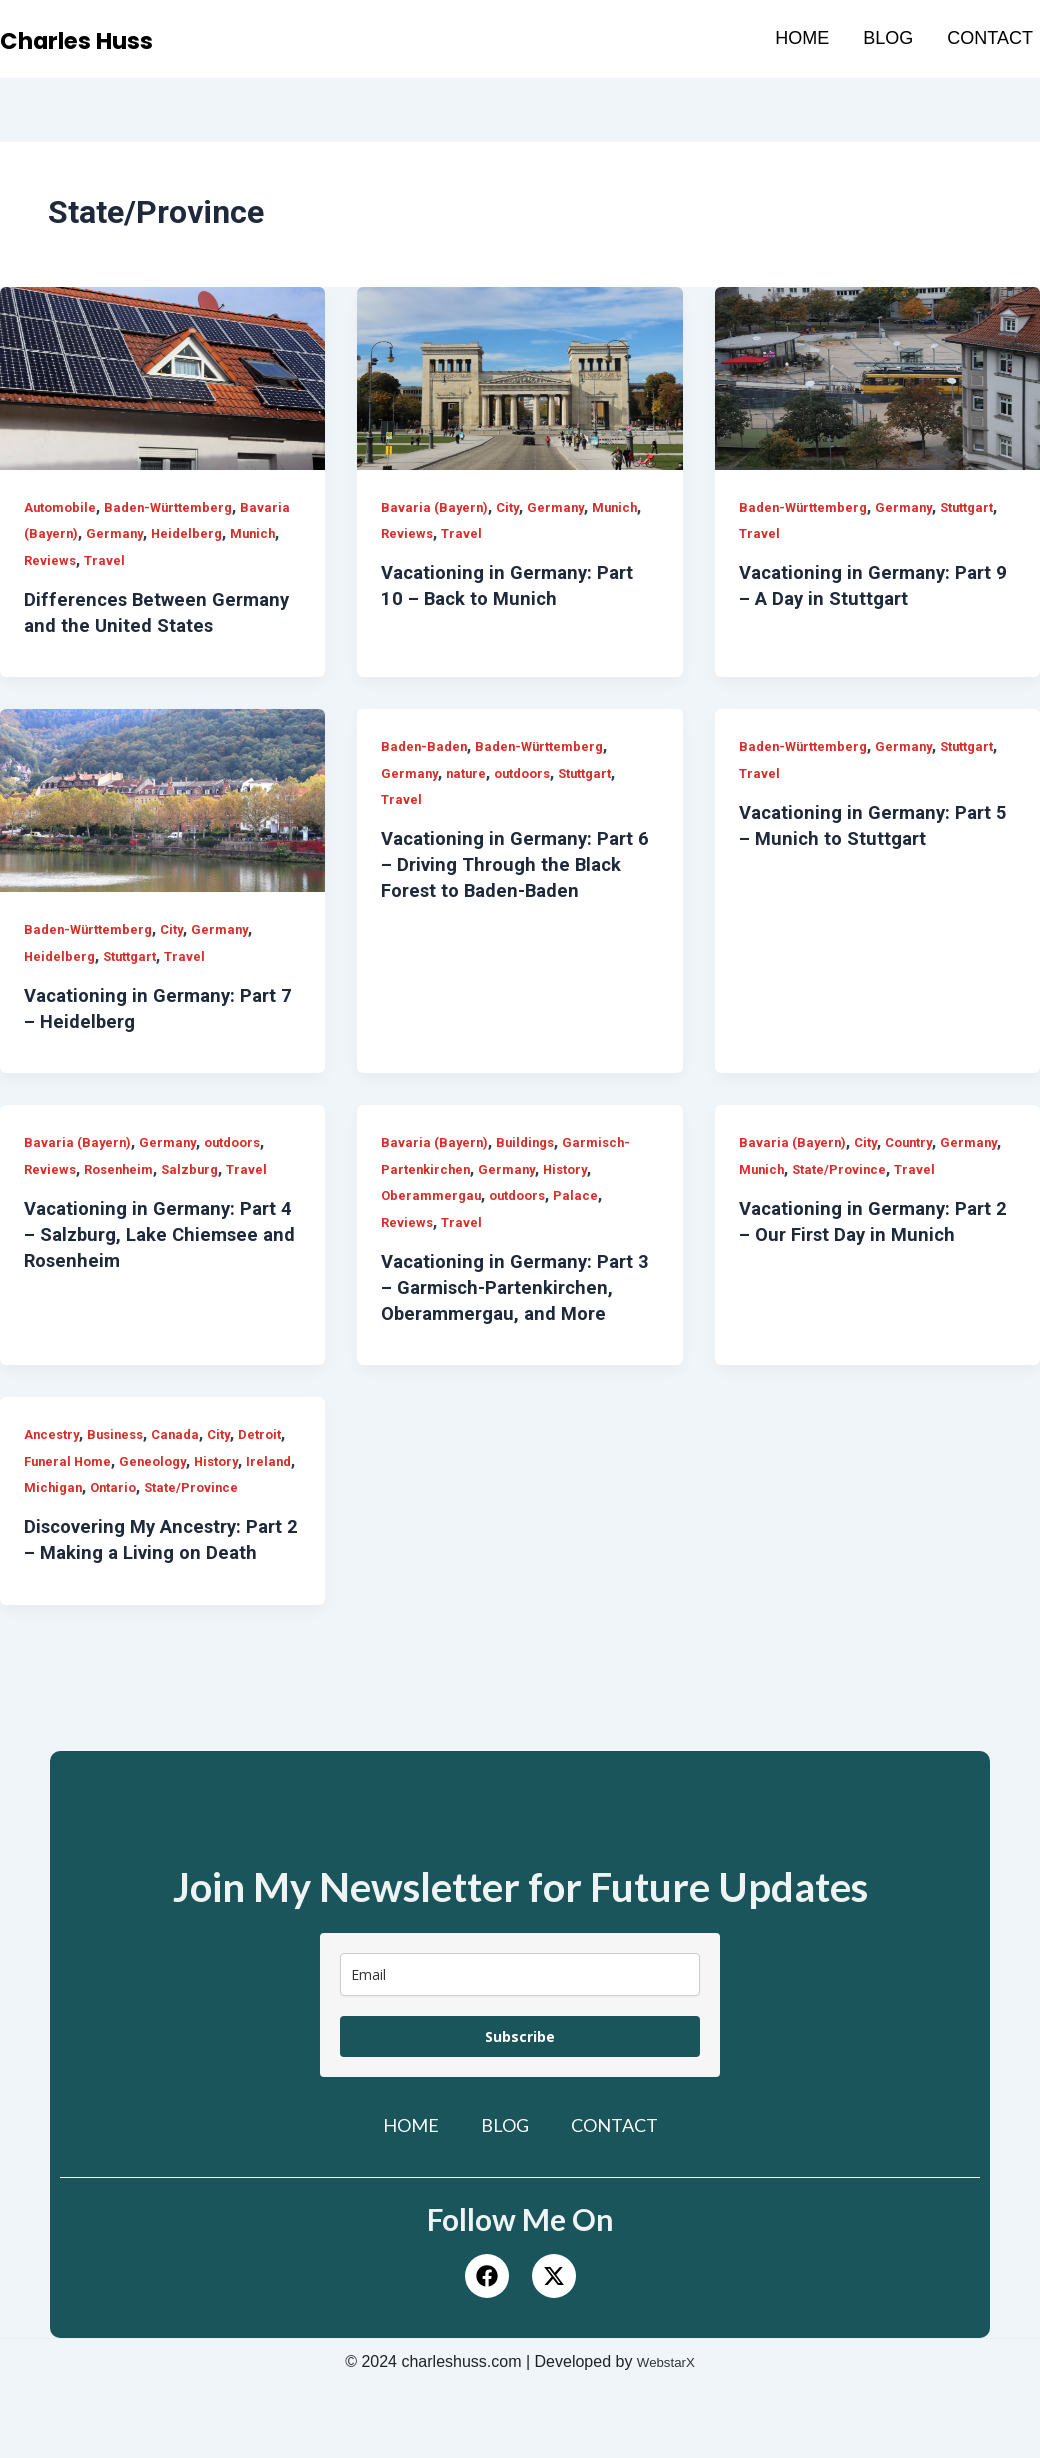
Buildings (529, 1168)
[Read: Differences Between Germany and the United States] (162, 378)
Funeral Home (125, 1487)
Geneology (216, 1487)
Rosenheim (123, 1195)
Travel (164, 560)
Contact (990, 38)
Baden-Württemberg (177, 507)
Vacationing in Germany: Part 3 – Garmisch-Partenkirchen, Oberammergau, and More (514, 1313)
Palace (588, 1221)
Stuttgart (981, 507)
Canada (185, 1460)
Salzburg (199, 1195)
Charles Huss (102, 39)
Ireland (104, 1513)
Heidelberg (246, 533)
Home (802, 38)
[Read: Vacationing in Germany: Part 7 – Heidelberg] (162, 826)
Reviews (108, 560)
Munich (48, 560)
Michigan (167, 1513)
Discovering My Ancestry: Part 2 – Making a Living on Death (148, 1605)
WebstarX (666, 2439)
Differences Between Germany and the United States (133, 625)
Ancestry (53, 1460)
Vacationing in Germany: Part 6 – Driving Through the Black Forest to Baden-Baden (516, 890)
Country (916, 1168)
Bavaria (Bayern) (78, 533)
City (511, 507)
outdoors (531, 799)
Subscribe (520, 2114)
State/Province (846, 1195)
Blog (888, 38)
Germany (171, 533)
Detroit (47, 1487)
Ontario (231, 1513)
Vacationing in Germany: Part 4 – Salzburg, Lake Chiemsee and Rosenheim (157, 1260)
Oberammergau (433, 1221)
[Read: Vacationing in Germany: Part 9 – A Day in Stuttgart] (877, 378)
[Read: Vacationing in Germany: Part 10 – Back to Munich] (519, 378)
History (576, 1195)
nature (470, 799)
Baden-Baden (426, 772)
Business (121, 1460)
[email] (520, 2052)
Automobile (62, 507)
